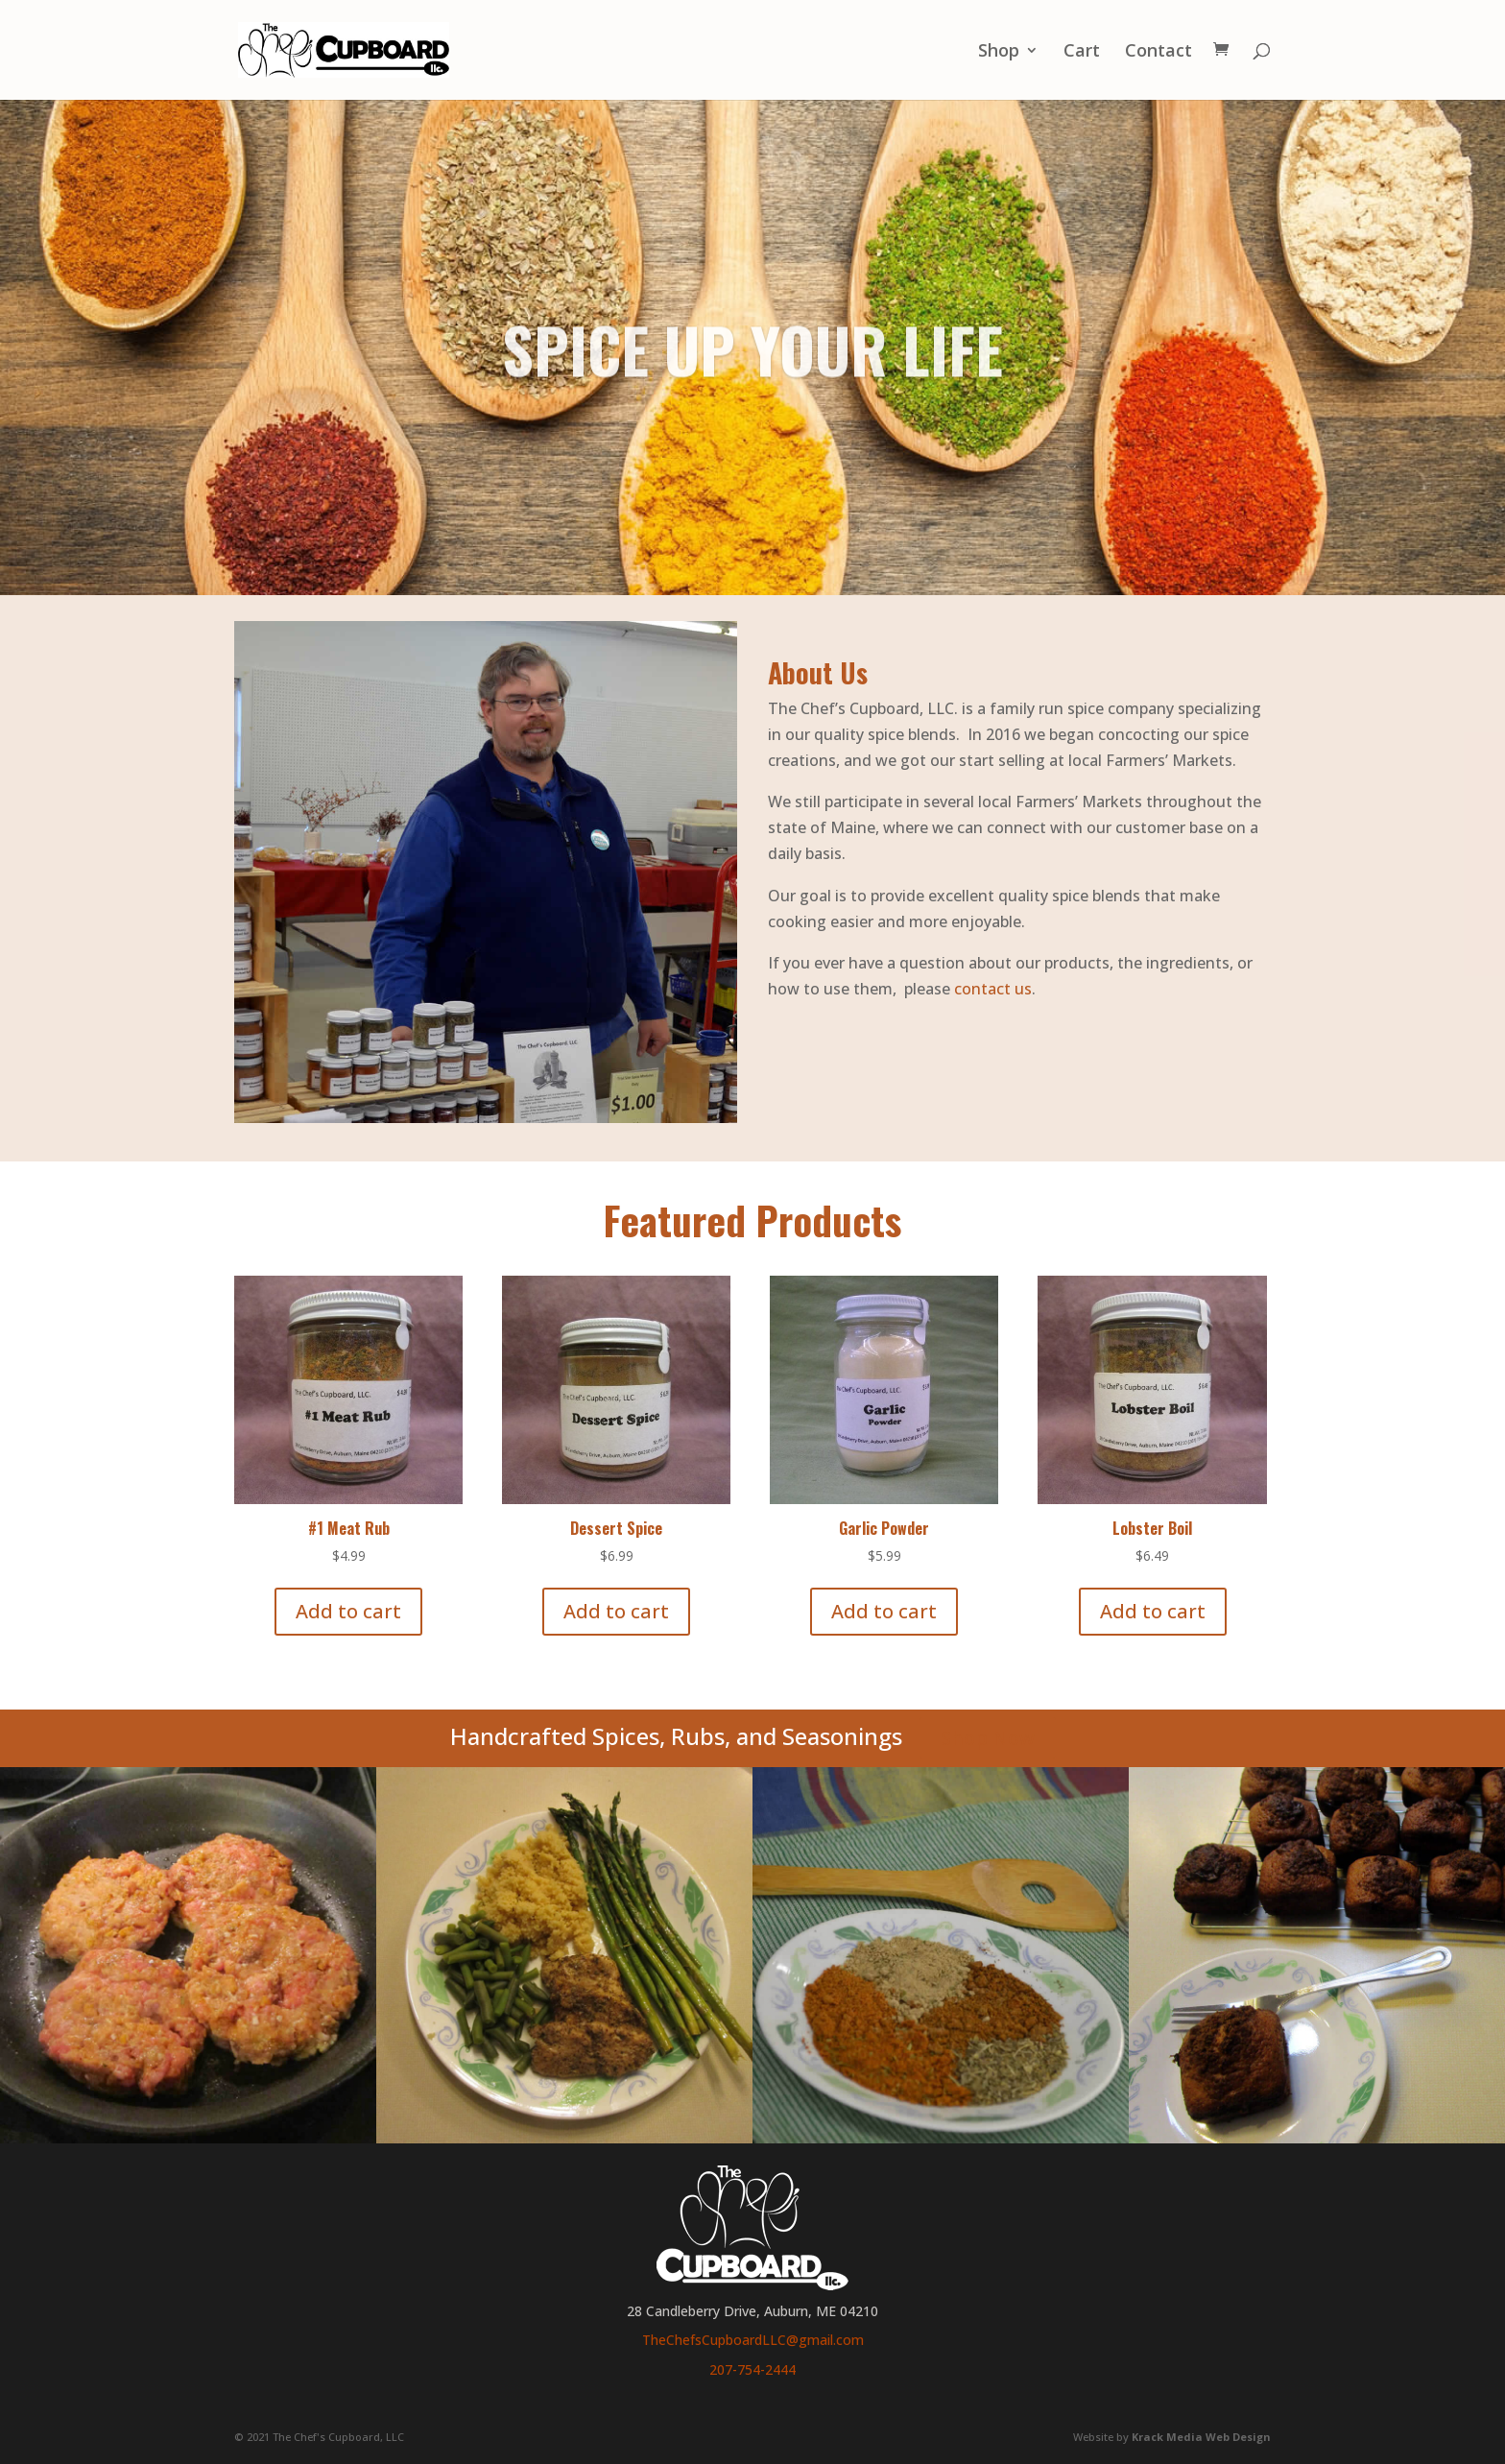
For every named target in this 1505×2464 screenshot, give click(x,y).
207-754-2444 (752, 2369)
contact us (993, 988)
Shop (998, 52)
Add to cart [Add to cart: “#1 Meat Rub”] (348, 1611)
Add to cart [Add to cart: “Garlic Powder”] (884, 1611)
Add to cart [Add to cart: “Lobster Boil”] (1153, 1611)
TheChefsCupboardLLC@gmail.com (753, 2340)
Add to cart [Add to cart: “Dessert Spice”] (616, 1611)
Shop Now (988, 1738)
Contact (1158, 52)
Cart (1081, 52)
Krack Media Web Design (1201, 2436)
